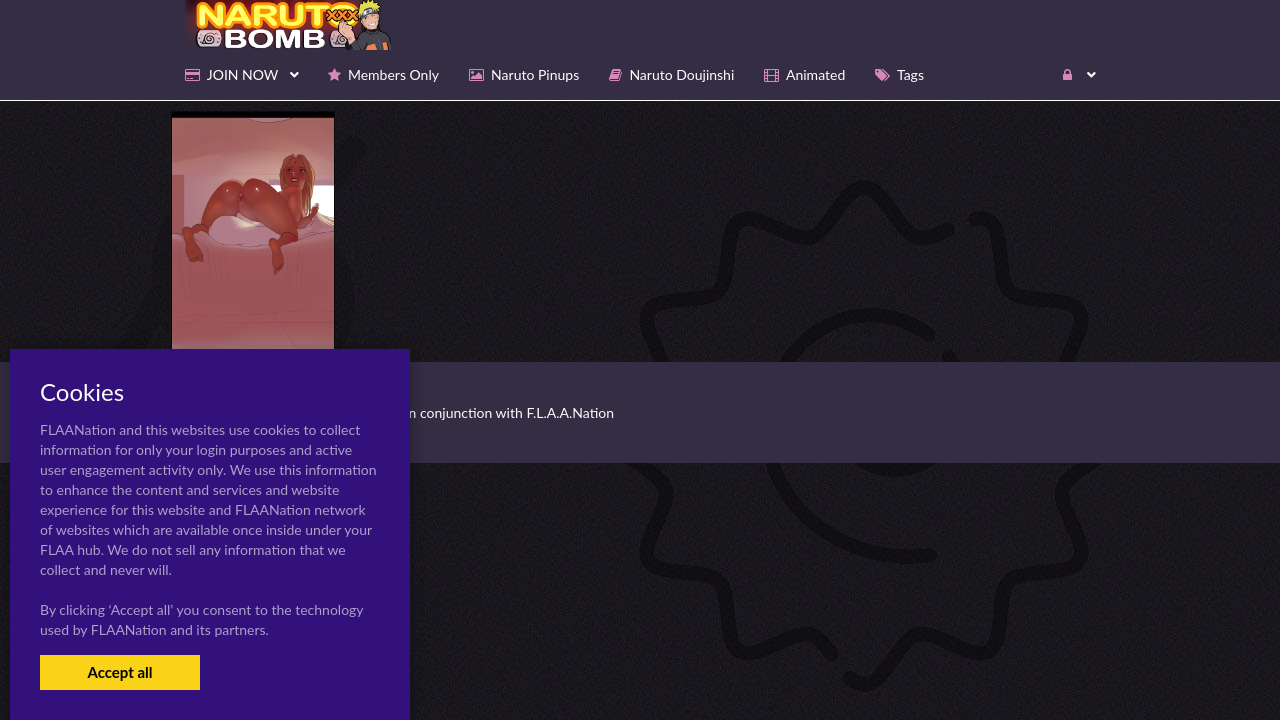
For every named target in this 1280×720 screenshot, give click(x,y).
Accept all (119, 672)
